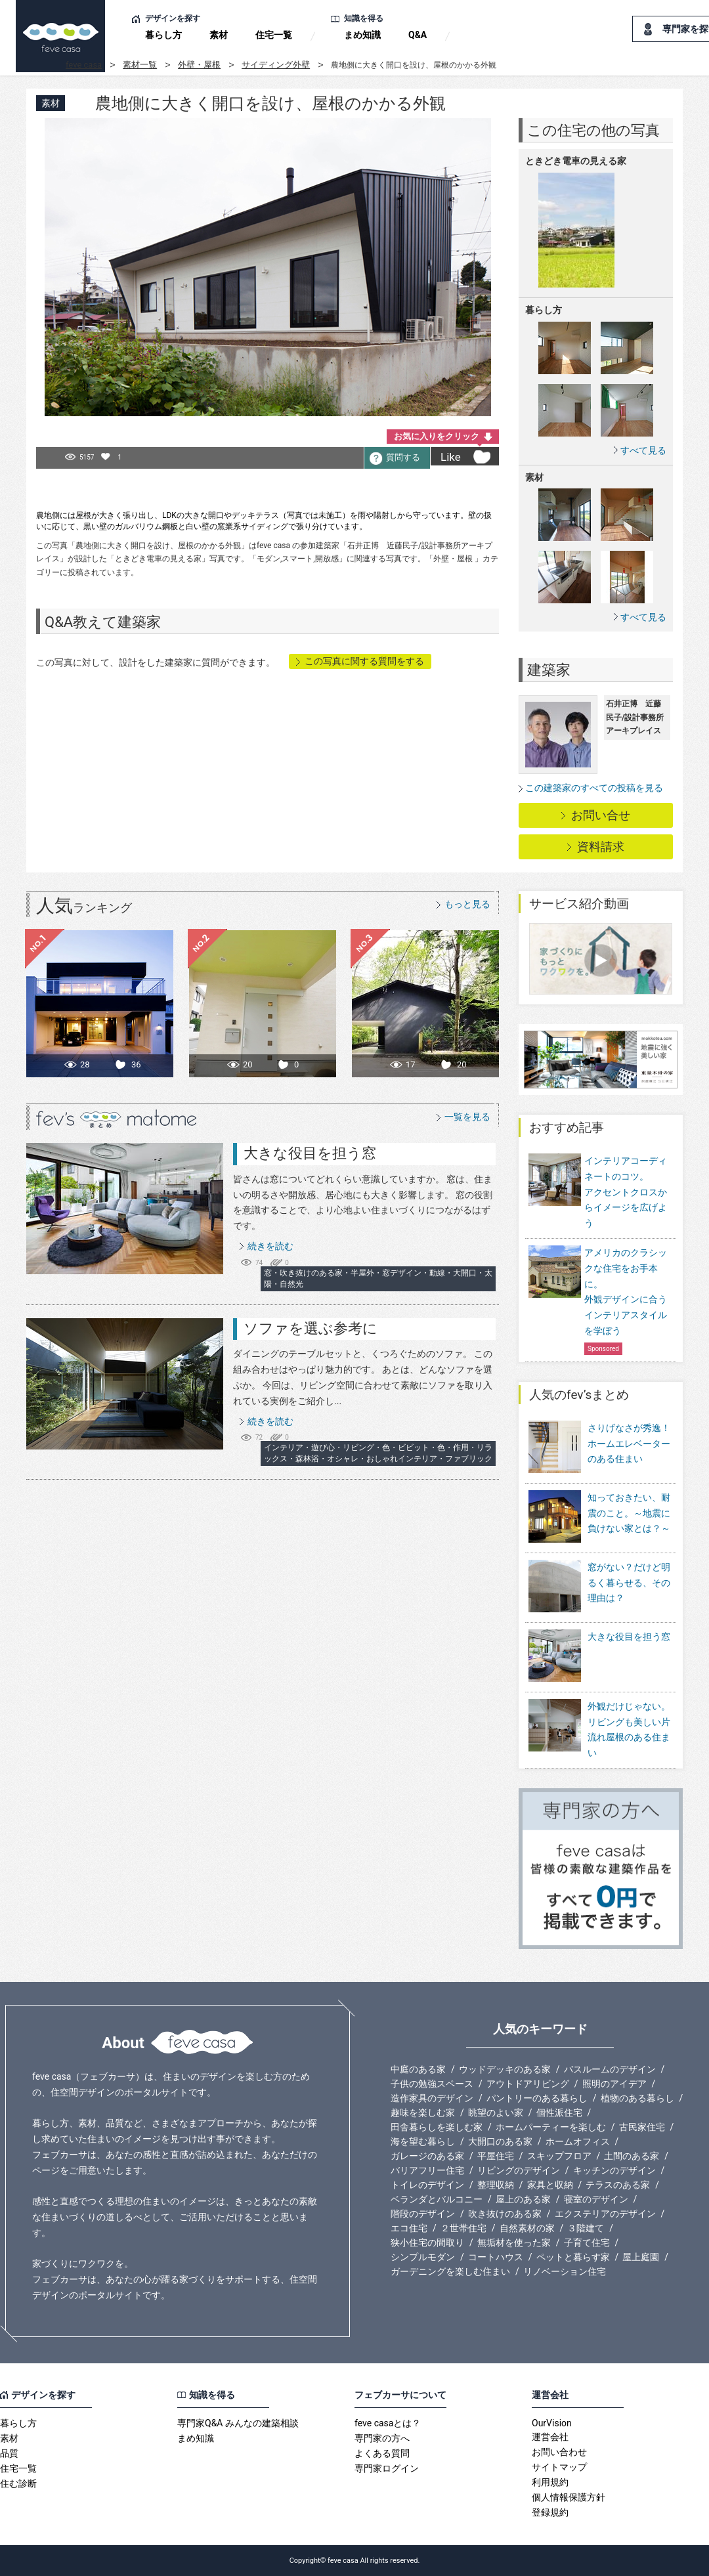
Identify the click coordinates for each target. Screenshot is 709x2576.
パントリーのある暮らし (537, 2098)
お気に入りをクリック (436, 436)
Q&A (417, 35)
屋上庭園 (640, 2257)
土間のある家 (631, 2156)
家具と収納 (550, 2184)
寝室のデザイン (596, 2199)
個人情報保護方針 (568, 2497)
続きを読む (270, 1246)
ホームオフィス (578, 2141)
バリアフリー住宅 (427, 2170)
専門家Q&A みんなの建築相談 (238, 2423)
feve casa (84, 65)
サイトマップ (559, 2467)
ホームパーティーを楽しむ (551, 2127)
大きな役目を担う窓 (310, 1153)
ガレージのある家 (427, 2156)
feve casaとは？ (387, 2423)
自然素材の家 (527, 2228)
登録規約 (550, 2512)
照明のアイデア (614, 2083)
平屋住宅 (495, 2156)
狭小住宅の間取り (427, 2242)
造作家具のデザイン (432, 2098)
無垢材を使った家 (514, 2242)
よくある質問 (382, 2453)
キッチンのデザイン (614, 2170)
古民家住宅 (642, 2127)
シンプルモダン (423, 2257)
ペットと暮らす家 (573, 2257)
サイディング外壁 (276, 65)
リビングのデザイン (518, 2170)
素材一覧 (140, 65)
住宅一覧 (273, 35)
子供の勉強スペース (432, 2083)
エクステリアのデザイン (605, 2213)
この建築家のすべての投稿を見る (594, 788)
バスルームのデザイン (610, 2069)
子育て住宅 (587, 2242)
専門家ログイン (386, 2468)
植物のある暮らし (637, 2098)
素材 (218, 35)
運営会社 (550, 2437)
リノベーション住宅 (564, 2271)
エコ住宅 (409, 2228)
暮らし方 (163, 35)
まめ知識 (362, 35)
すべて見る (643, 450)
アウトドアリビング (527, 2083)
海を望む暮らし (423, 2141)
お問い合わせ (559, 2452)
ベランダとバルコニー (437, 2199)
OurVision (552, 2423)
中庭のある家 (418, 2069)
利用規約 (550, 2482)
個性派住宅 (559, 2112)
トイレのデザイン (427, 2184)
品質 (9, 2453)
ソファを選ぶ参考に (310, 1328)
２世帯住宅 (463, 2228)
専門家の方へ (382, 2438)
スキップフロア (559, 2156)
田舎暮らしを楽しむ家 (437, 2127)
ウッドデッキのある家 (505, 2069)
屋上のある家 (523, 2199)
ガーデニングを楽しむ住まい (450, 2271)
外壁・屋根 (199, 65)
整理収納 (495, 2184)
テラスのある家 (618, 2184)
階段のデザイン (423, 2213)
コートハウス (495, 2257)
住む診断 (18, 2483)
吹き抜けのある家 (505, 2213)
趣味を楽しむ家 (423, 2112)
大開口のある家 (500, 2141)
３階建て (585, 2228)
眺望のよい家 (495, 2112)
